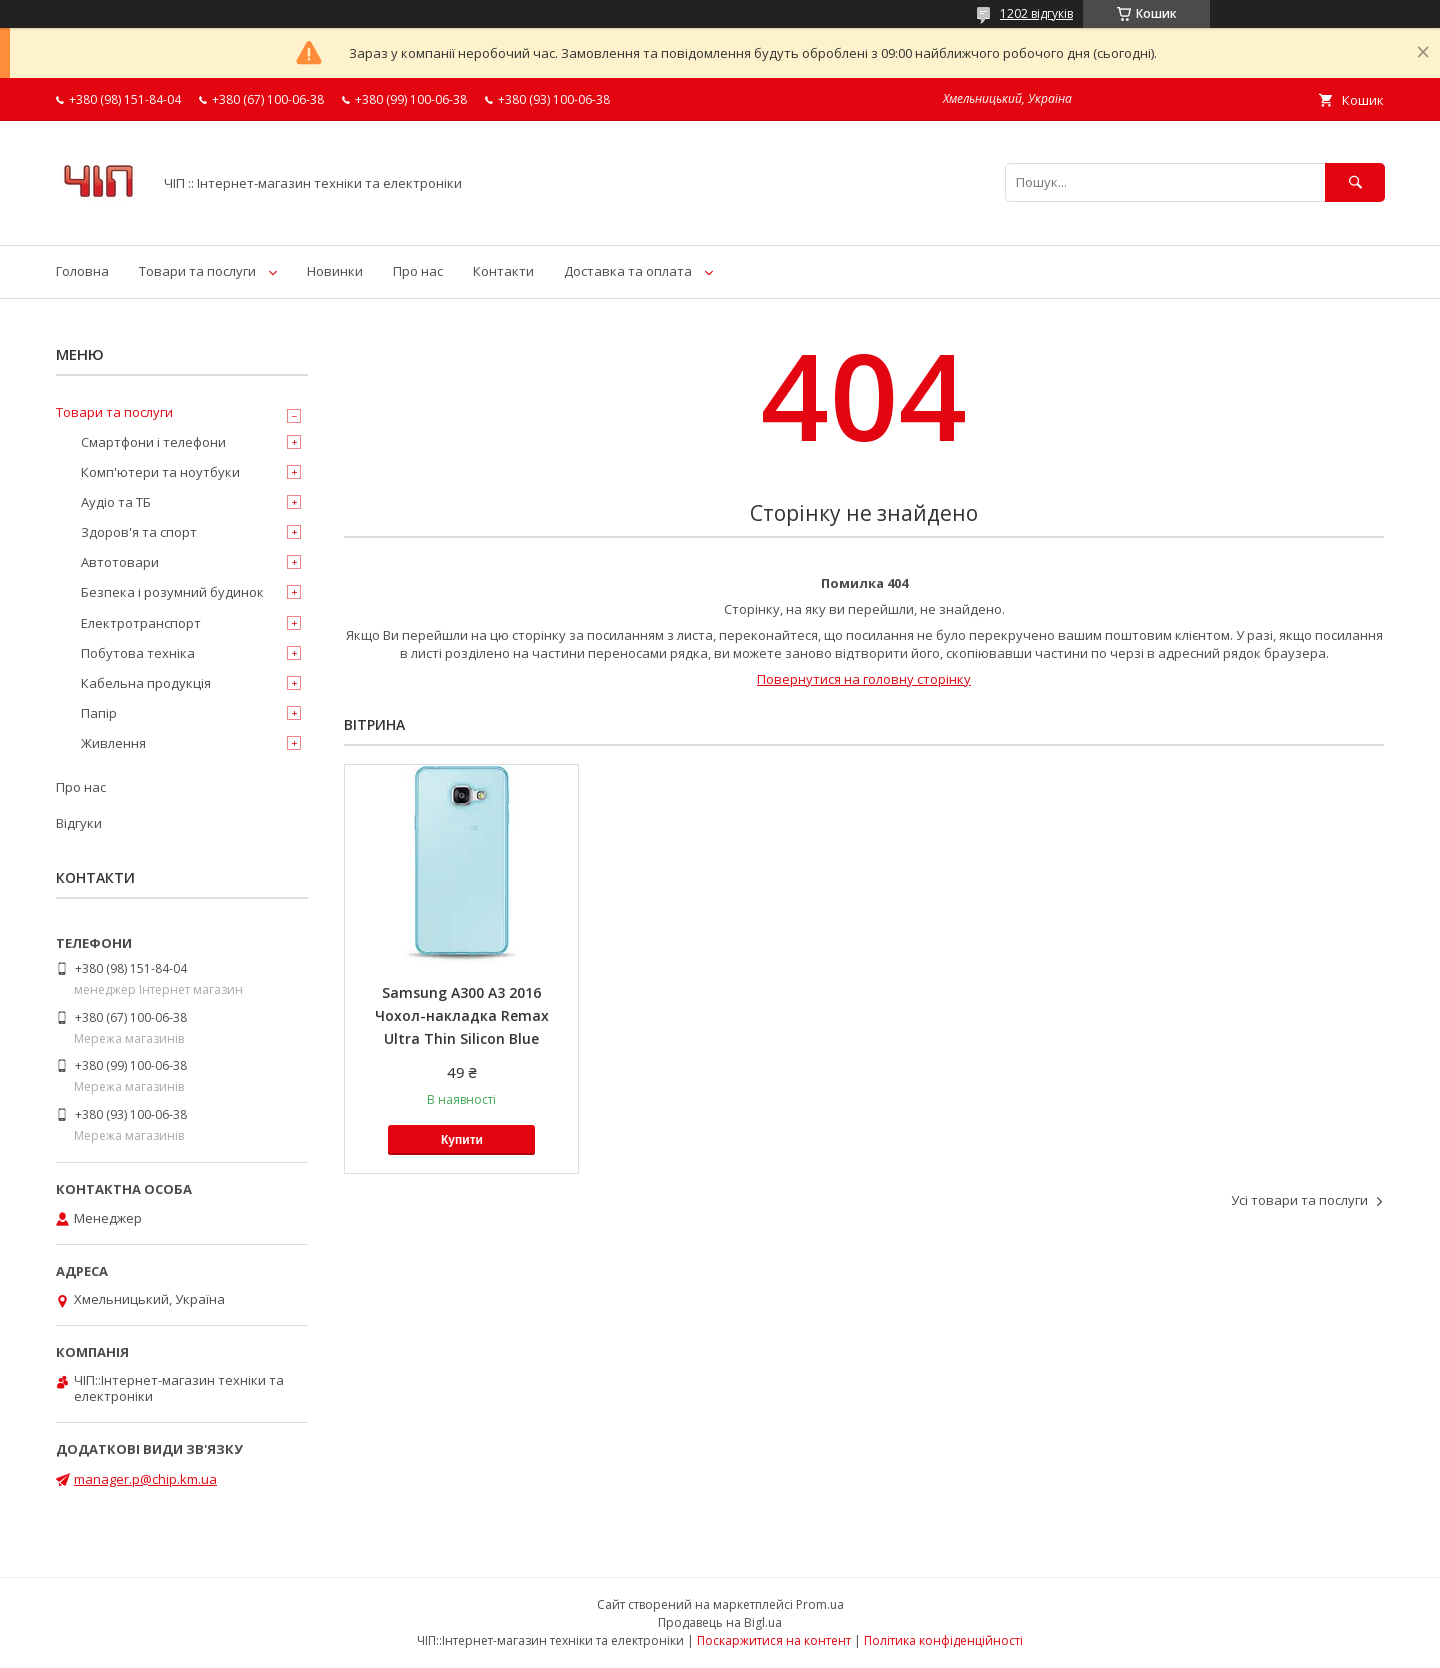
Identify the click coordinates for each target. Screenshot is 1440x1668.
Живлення (113, 743)
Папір (99, 713)
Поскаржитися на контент (774, 1640)
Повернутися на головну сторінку (864, 679)
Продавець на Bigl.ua (720, 1622)
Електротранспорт (141, 623)
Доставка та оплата (628, 271)
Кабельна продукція (146, 683)
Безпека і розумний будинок (172, 592)
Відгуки (79, 823)
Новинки (335, 271)
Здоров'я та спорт (139, 532)
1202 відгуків (1036, 13)
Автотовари (120, 562)
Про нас (418, 271)
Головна (82, 271)
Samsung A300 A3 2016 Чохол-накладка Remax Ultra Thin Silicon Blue (462, 1015)
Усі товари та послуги (1299, 1200)
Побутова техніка (138, 653)
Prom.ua (820, 1604)
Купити (462, 1140)
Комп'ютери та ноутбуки (160, 472)
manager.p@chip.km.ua (145, 1479)
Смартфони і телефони (153, 442)
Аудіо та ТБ (116, 502)
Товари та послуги (197, 271)
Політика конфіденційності (943, 1640)
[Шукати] (1355, 182)
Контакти (503, 271)
